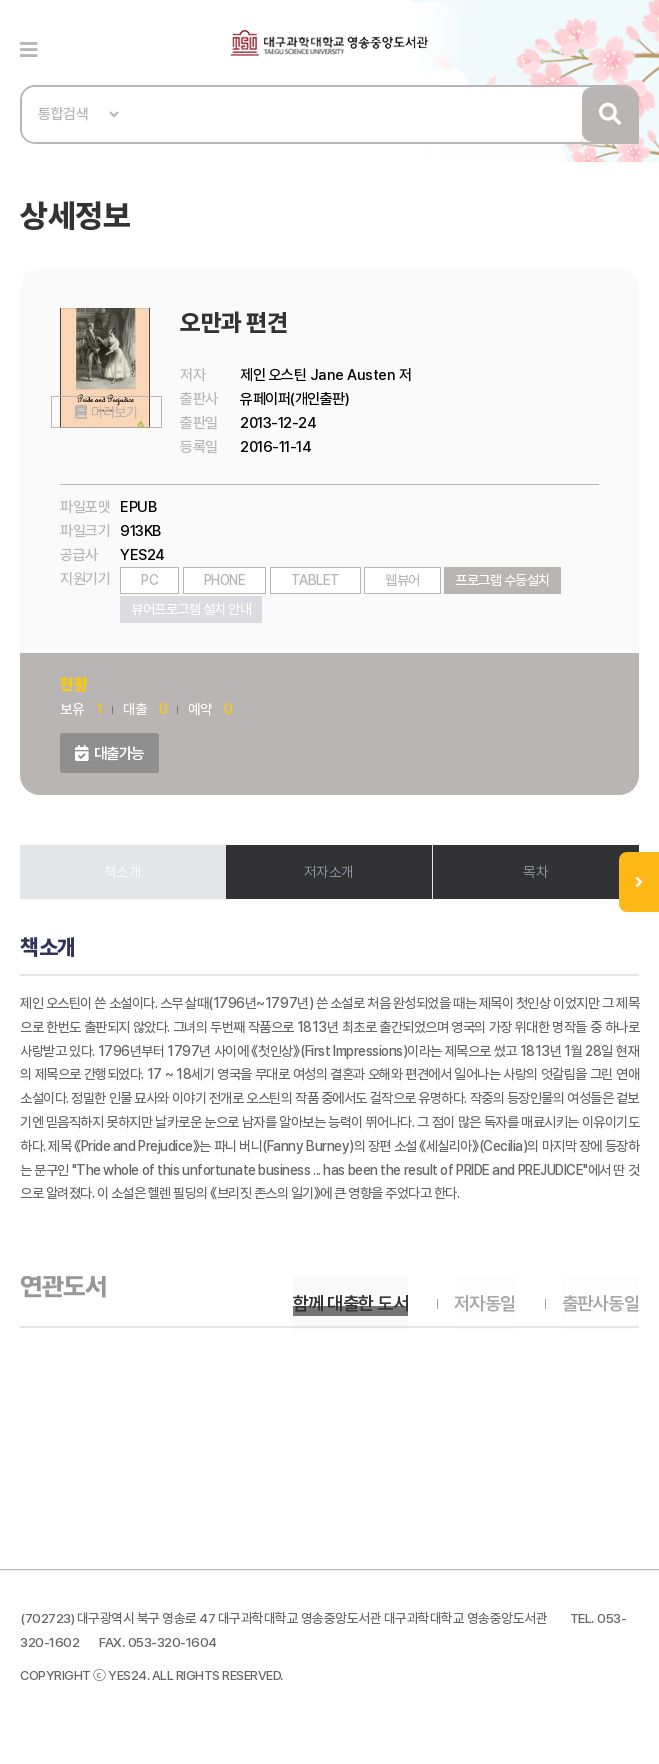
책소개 (123, 872)
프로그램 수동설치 (502, 580)
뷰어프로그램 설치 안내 (191, 609)
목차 (535, 872)
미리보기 (113, 449)
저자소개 (329, 872)
